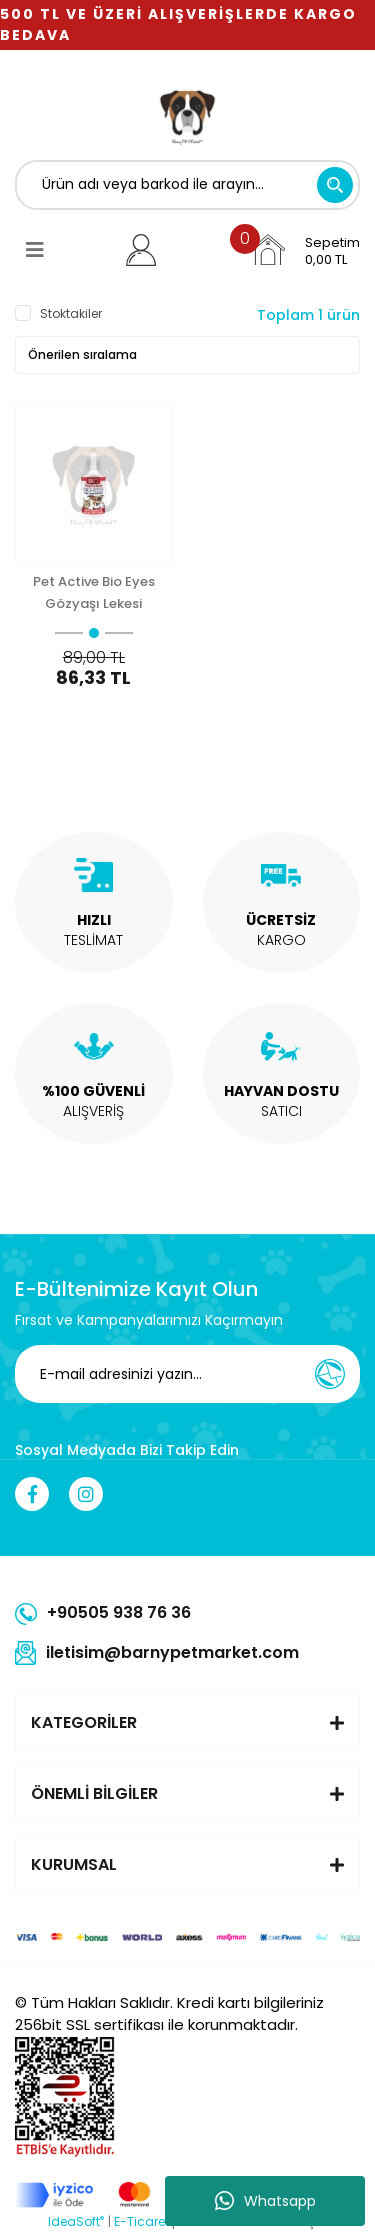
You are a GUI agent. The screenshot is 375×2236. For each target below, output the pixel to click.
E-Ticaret (141, 2221)
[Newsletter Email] (193, 1374)
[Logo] (188, 115)
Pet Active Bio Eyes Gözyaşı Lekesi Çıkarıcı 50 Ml (94, 592)
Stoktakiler (71, 313)
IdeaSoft (76, 2221)
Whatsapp (265, 2201)
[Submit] (330, 1374)
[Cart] (305, 250)
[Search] (187, 185)
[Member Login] (141, 250)
